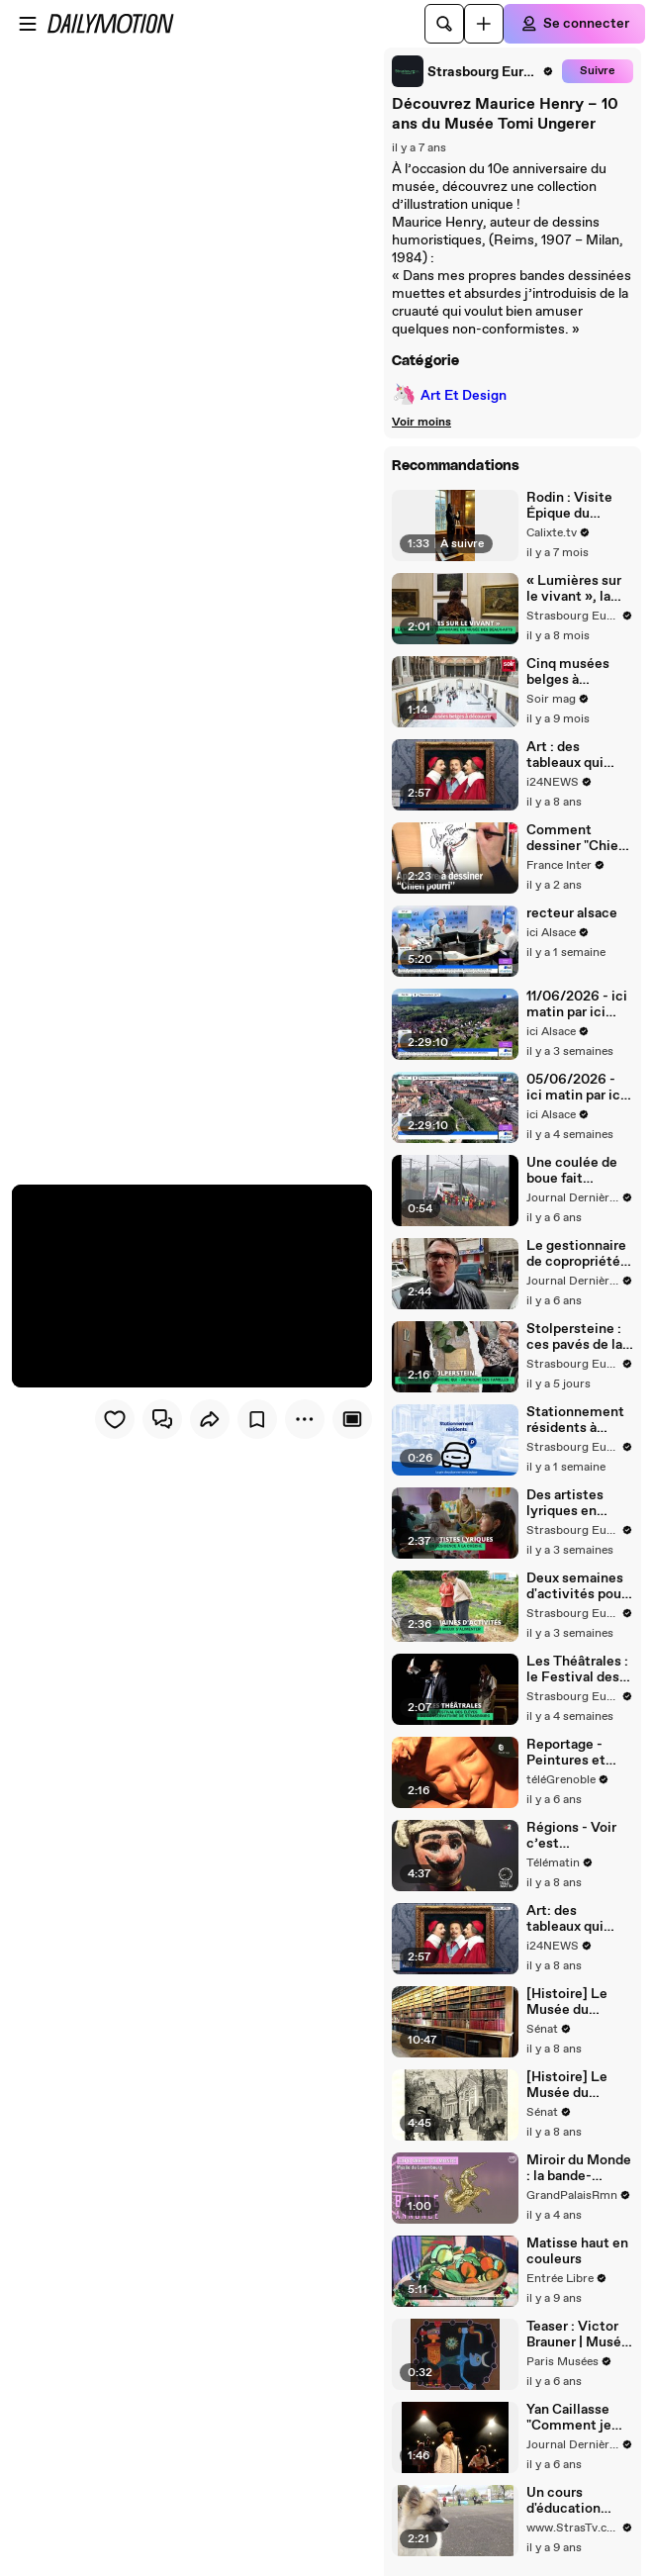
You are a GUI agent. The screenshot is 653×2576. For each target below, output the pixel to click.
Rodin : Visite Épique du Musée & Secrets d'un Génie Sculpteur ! (578, 506)
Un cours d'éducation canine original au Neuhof (572, 2501)
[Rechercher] (444, 24)
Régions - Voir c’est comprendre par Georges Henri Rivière (576, 1836)
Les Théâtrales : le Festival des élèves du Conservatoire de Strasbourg (577, 1669)
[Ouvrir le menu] (28, 24)
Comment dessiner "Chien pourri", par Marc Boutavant (578, 838)
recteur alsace (571, 913)
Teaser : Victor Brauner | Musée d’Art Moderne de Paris (577, 2334)
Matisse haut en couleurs (577, 2251)
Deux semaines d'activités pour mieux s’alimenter (576, 1586)
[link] (473, 71)
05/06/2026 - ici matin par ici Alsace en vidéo (576, 1087)
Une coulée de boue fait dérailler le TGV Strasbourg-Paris (575, 1171)
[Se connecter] (574, 24)
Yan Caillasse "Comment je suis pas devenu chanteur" (576, 2417)
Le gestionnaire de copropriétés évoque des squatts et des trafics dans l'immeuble (576, 1254)
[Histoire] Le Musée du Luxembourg (566, 2085)
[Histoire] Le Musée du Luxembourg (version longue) (578, 2002)
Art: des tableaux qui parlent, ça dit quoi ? (570, 1919)
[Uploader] (484, 24)
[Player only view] (352, 1419)
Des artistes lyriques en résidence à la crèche (569, 1503)
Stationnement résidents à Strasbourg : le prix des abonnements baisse (575, 1420)
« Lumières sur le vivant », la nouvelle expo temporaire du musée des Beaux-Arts (573, 589)
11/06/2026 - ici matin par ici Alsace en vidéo (576, 1004)
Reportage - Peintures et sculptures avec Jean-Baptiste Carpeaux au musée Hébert (577, 1752)
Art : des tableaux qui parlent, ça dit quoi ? (570, 755)
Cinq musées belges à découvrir (567, 672)
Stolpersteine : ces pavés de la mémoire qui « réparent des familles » (574, 1337)
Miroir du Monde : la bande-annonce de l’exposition (578, 2168)
